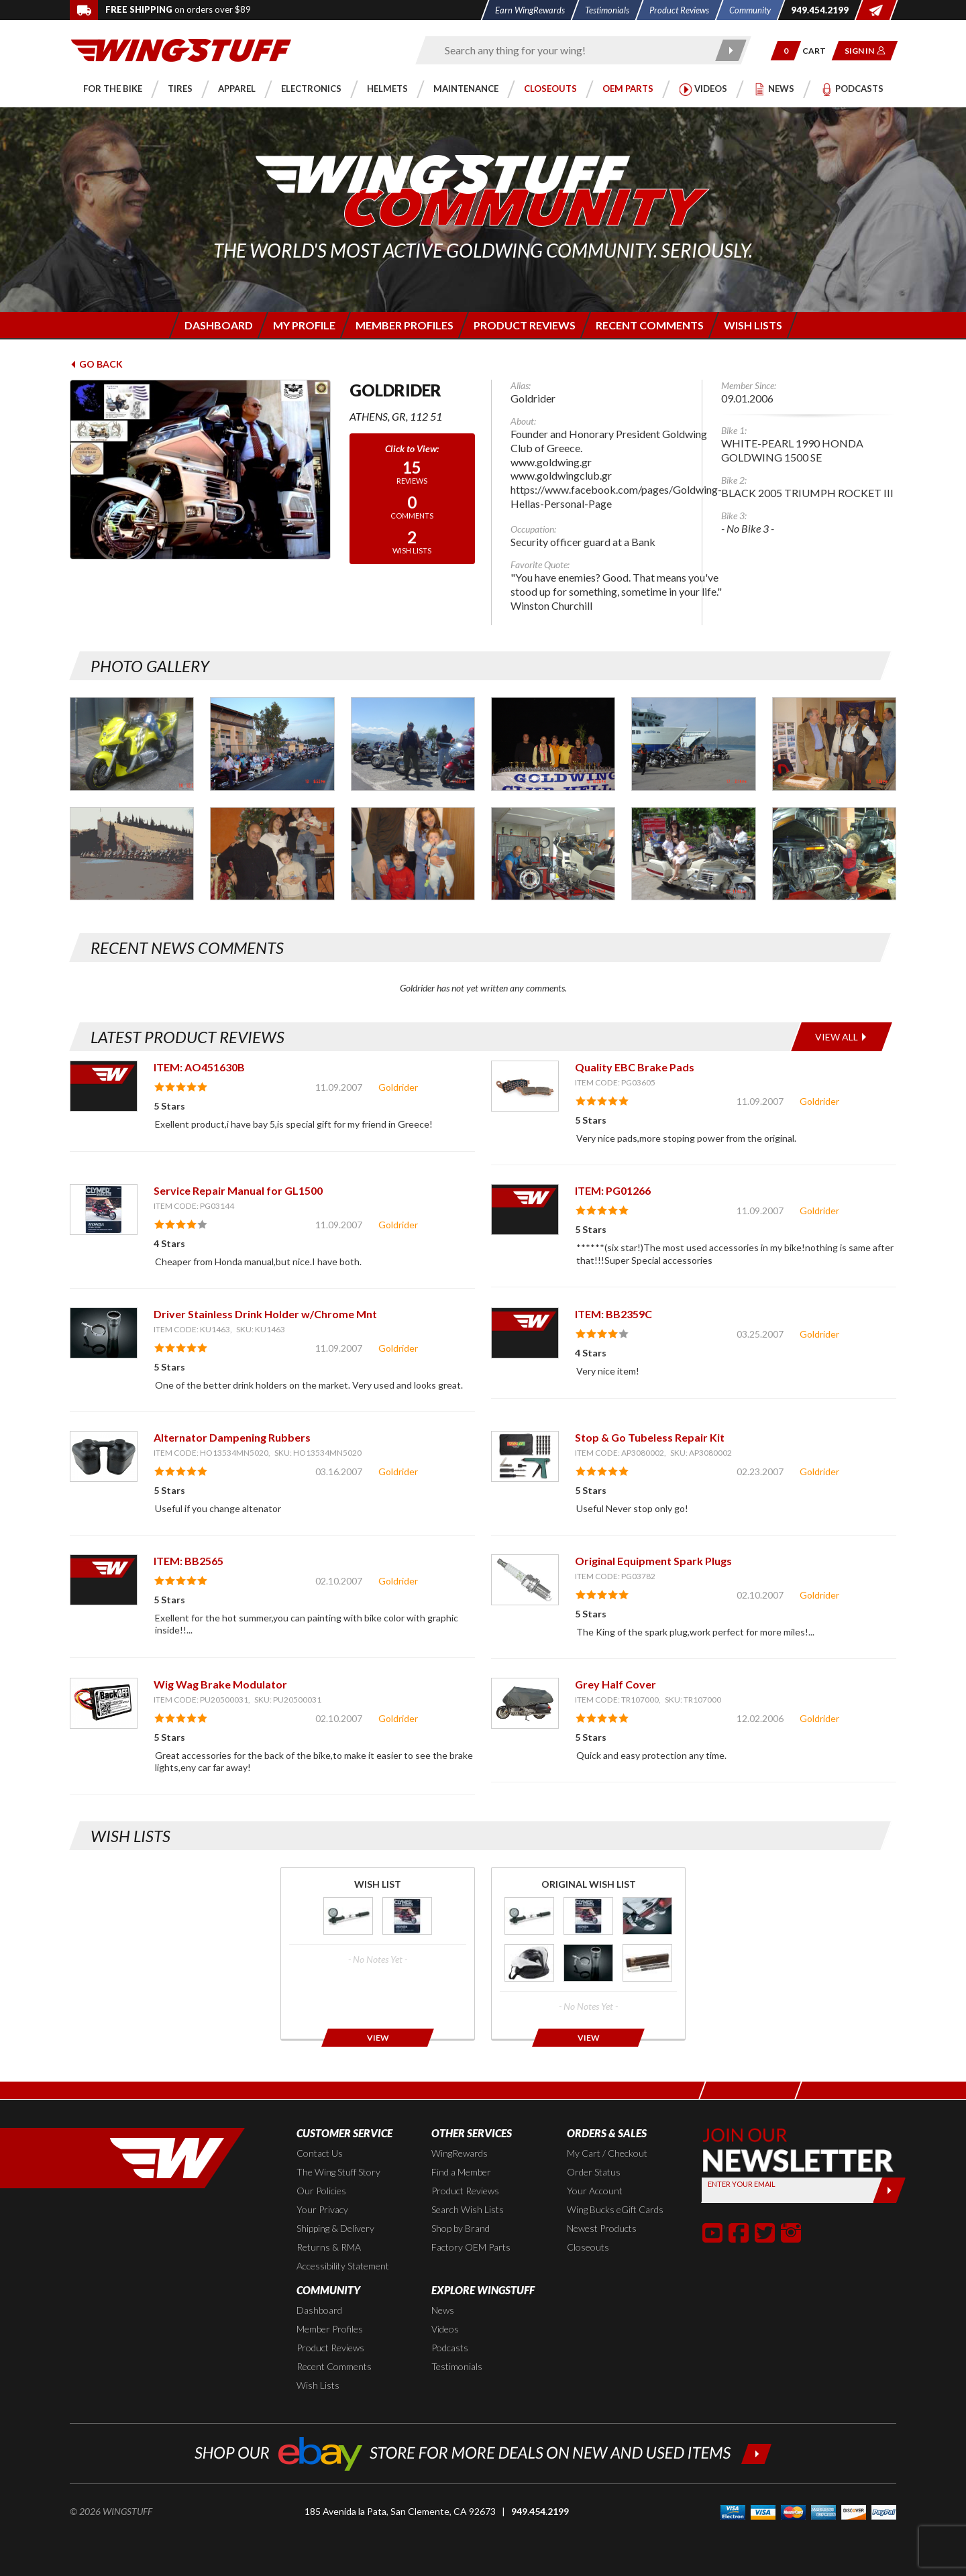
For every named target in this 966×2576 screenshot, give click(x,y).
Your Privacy (322, 2209)
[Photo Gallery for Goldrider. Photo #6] (834, 743)
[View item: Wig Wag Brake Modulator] (104, 1703)
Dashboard (319, 2310)
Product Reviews (465, 2190)
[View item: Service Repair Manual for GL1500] (104, 1209)
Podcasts (449, 2347)
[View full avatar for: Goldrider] (200, 469)
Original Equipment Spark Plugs (653, 1560)
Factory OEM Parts (471, 2247)
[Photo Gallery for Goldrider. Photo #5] (693, 743)
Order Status (594, 2172)
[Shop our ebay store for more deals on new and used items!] (483, 2452)
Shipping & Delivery (335, 2228)
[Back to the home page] (181, 49)
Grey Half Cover (615, 1684)
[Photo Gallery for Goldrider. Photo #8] (272, 853)
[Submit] (889, 2190)
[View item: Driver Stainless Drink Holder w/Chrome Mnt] (104, 1332)
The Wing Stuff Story (338, 2172)
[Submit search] (731, 50)
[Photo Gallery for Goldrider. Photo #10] (553, 853)
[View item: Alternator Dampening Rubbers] (104, 1456)
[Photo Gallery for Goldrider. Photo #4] (553, 743)
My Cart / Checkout (607, 2153)
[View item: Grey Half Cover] (525, 1703)
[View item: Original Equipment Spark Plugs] (525, 1579)
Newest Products (602, 2228)
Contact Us (320, 2153)
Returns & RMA (329, 2247)
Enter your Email (741, 2184)
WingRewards (459, 2153)
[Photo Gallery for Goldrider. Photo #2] (272, 743)
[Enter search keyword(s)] (571, 50)
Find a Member (461, 2172)
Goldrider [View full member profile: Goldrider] (398, 1087)
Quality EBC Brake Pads (634, 1067)
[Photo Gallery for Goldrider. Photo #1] (132, 743)
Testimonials (456, 2366)
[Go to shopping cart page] (819, 50)
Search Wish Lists (467, 2209)
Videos (445, 2328)
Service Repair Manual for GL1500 (238, 1190)
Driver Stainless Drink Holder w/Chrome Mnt (265, 1313)
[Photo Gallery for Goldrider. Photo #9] (413, 853)
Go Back (96, 364)
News (442, 2310)
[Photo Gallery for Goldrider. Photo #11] (693, 853)
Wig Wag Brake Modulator (220, 1684)
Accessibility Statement (343, 2265)
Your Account (595, 2190)
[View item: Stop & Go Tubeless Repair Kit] (525, 1456)
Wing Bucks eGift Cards (615, 2209)
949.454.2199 (540, 2511)
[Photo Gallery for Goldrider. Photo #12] (834, 853)
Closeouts (588, 2247)
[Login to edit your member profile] (303, 325)
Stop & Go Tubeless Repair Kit (649, 1437)
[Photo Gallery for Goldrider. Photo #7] (132, 853)
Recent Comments (334, 2366)
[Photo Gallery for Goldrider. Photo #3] (413, 743)
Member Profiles (330, 2328)
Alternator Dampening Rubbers (232, 1437)
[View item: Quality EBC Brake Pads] (525, 1086)
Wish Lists (318, 2385)
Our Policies (321, 2190)
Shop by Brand (460, 2228)
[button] (786, 50)
